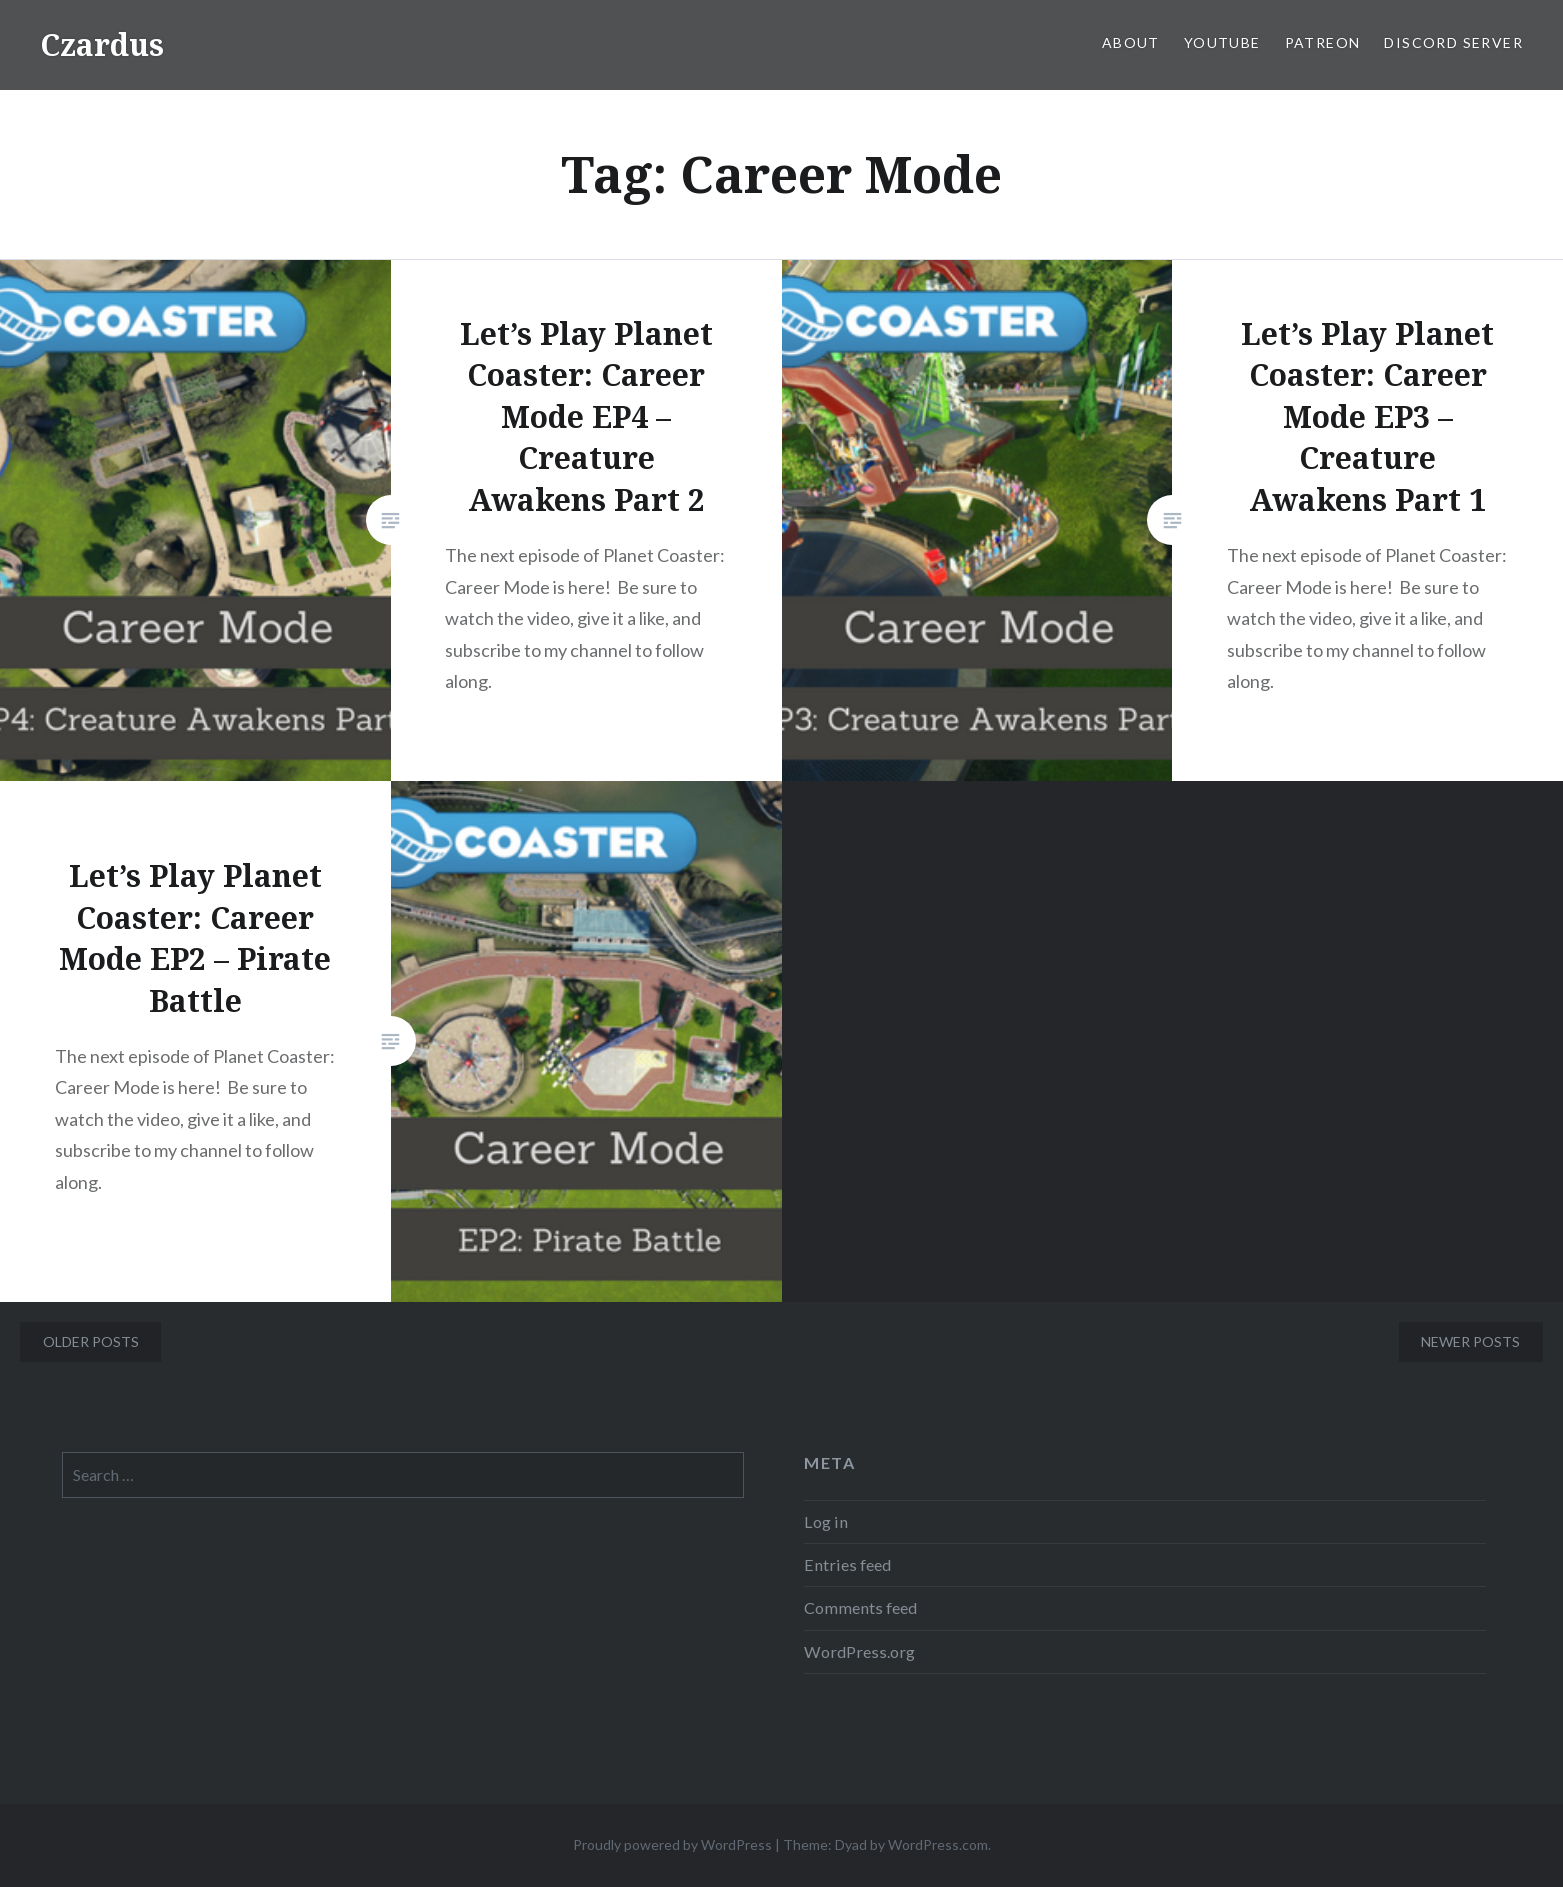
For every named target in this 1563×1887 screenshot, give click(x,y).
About (1131, 42)
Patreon (1323, 42)
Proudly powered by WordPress (672, 1844)
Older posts (91, 1341)
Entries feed (847, 1564)
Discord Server (1453, 42)
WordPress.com (938, 1844)
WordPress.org (859, 1651)
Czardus (102, 44)
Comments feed (860, 1607)
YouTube (1222, 42)
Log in (826, 1521)
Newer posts (1470, 1341)
